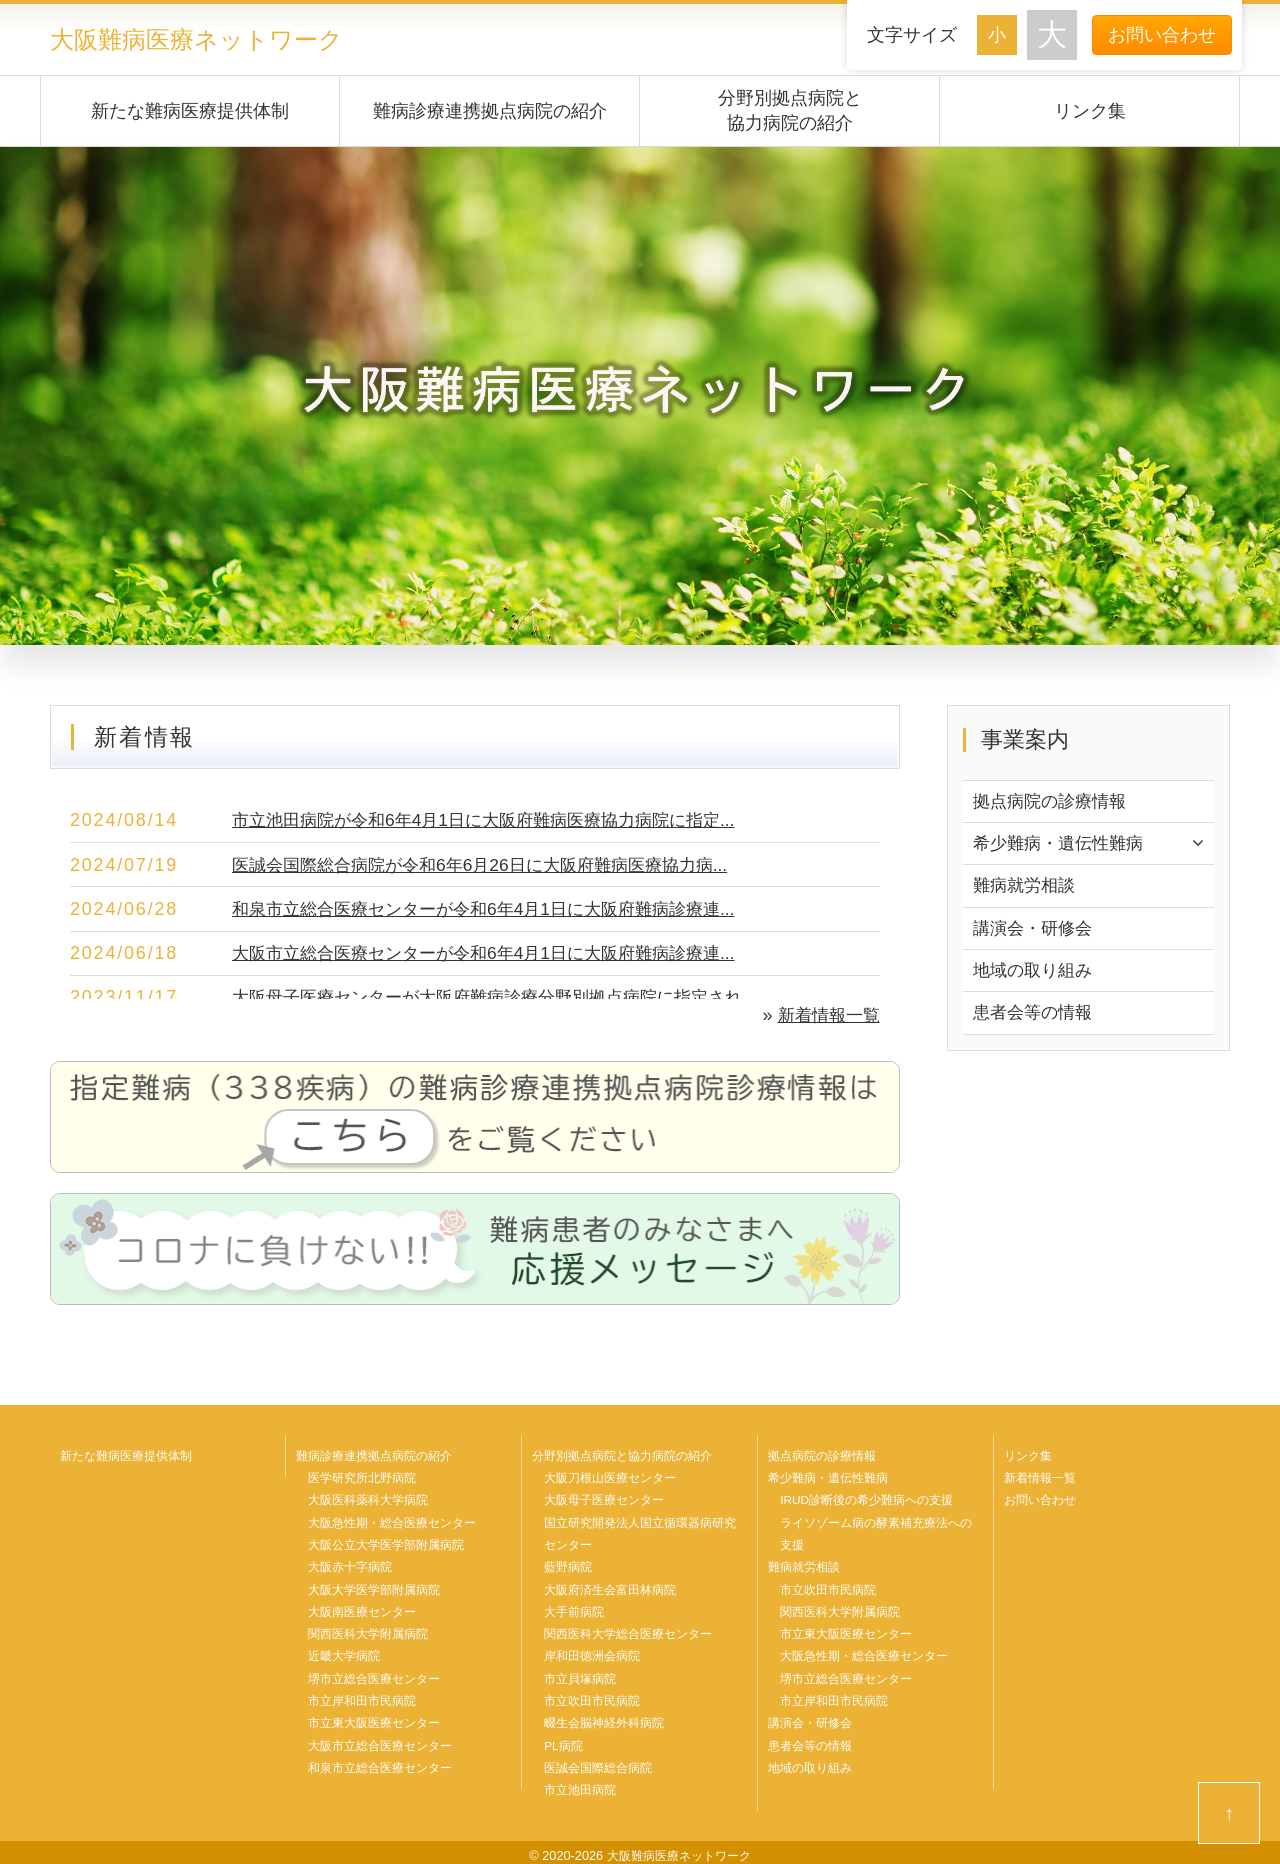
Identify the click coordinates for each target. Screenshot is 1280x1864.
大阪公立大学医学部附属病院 (386, 1543)
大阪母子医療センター (604, 1499)
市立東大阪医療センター (374, 1719)
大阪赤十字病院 (350, 1565)
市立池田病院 (580, 1785)
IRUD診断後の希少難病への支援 (867, 1499)
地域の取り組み (1036, 974)
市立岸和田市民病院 (362, 1697)
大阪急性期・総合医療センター (392, 1521)
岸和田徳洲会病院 (592, 1653)
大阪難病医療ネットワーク (202, 39)
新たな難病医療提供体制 (190, 110)
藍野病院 (568, 1565)
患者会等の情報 (1036, 1018)
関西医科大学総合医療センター (628, 1631)
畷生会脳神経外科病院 (604, 1719)
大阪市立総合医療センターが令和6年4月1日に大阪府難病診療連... (497, 952)
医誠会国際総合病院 (598, 1763)
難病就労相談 (1027, 888)
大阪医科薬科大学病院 (368, 1499)
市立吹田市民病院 (592, 1697)
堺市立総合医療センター (374, 1675)
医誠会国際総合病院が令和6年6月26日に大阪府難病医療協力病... (493, 864)
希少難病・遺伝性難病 (1063, 844)
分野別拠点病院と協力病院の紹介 (790, 109)
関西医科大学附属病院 (368, 1631)
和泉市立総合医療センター (380, 1763)
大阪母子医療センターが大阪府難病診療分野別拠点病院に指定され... (509, 996)
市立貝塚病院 (580, 1675)
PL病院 (563, 1741)
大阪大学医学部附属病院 (374, 1587)
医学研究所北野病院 (362, 1477)
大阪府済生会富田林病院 (610, 1587)
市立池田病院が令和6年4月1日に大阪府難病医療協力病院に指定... (497, 819)
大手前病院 (574, 1609)
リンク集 (1090, 110)
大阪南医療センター (362, 1609)
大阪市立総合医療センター (380, 1741)
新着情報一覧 (826, 1014)
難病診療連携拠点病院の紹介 (490, 110)
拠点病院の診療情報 (1054, 801)
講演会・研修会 (1036, 931)
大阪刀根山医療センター (610, 1477)
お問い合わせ (1162, 35)
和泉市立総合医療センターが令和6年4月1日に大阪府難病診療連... (497, 908)
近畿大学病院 (344, 1653)
